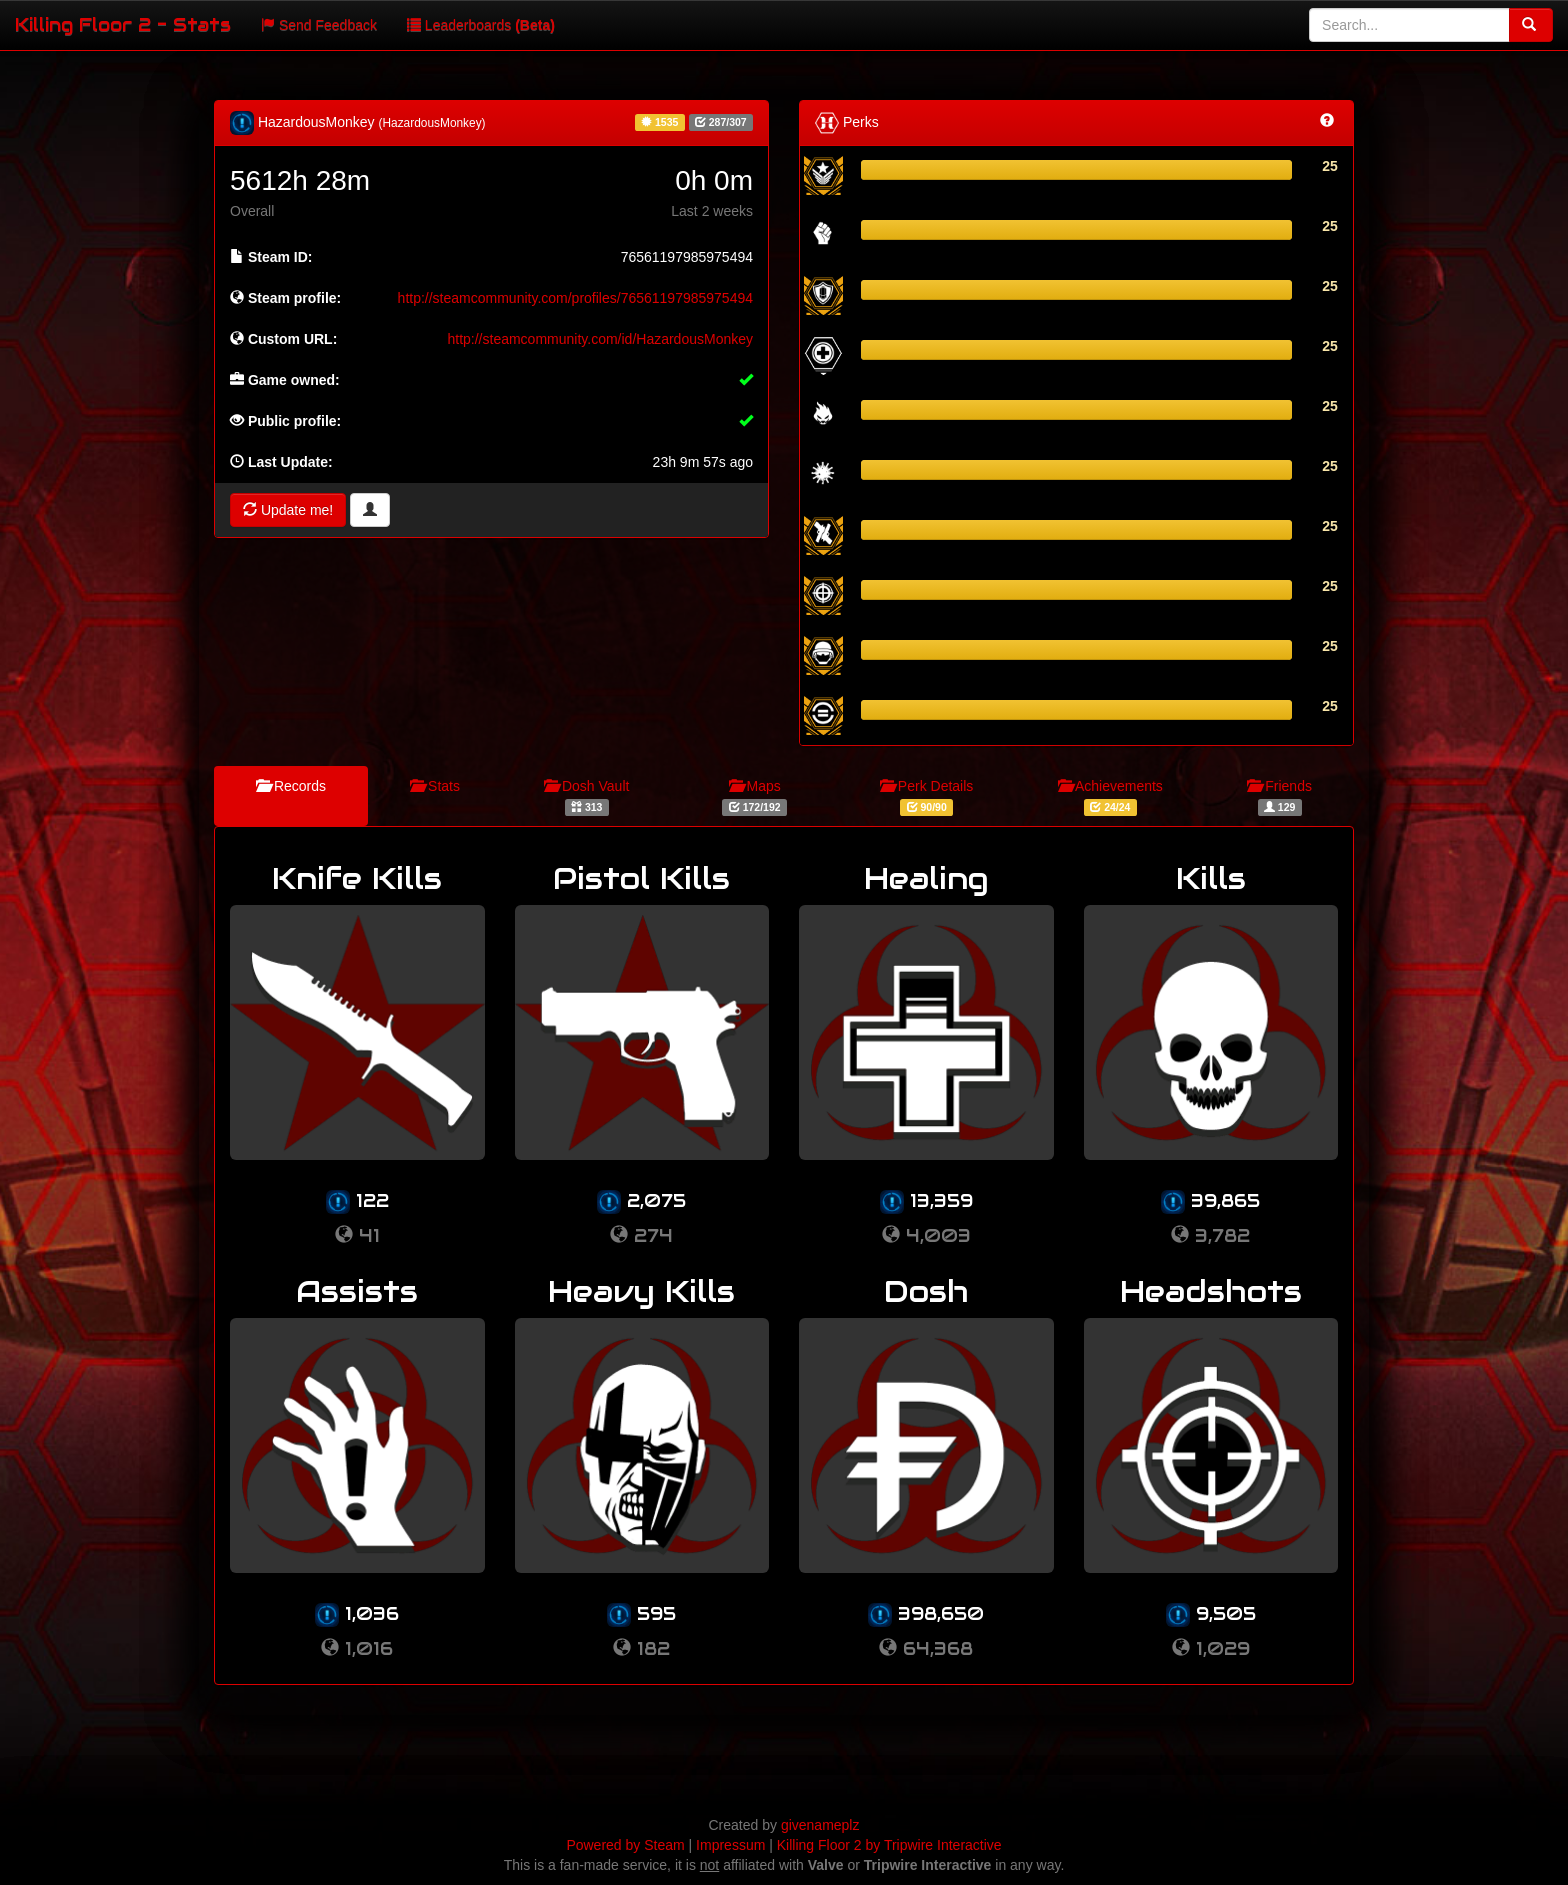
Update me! (288, 510)
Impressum (730, 1845)
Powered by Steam (625, 1845)
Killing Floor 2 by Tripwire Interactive (889, 1845)
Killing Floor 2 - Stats (123, 24)
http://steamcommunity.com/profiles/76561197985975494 (575, 298)
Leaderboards (481, 25)
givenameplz (820, 1825)
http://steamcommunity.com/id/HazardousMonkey (600, 339)
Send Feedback (319, 25)
